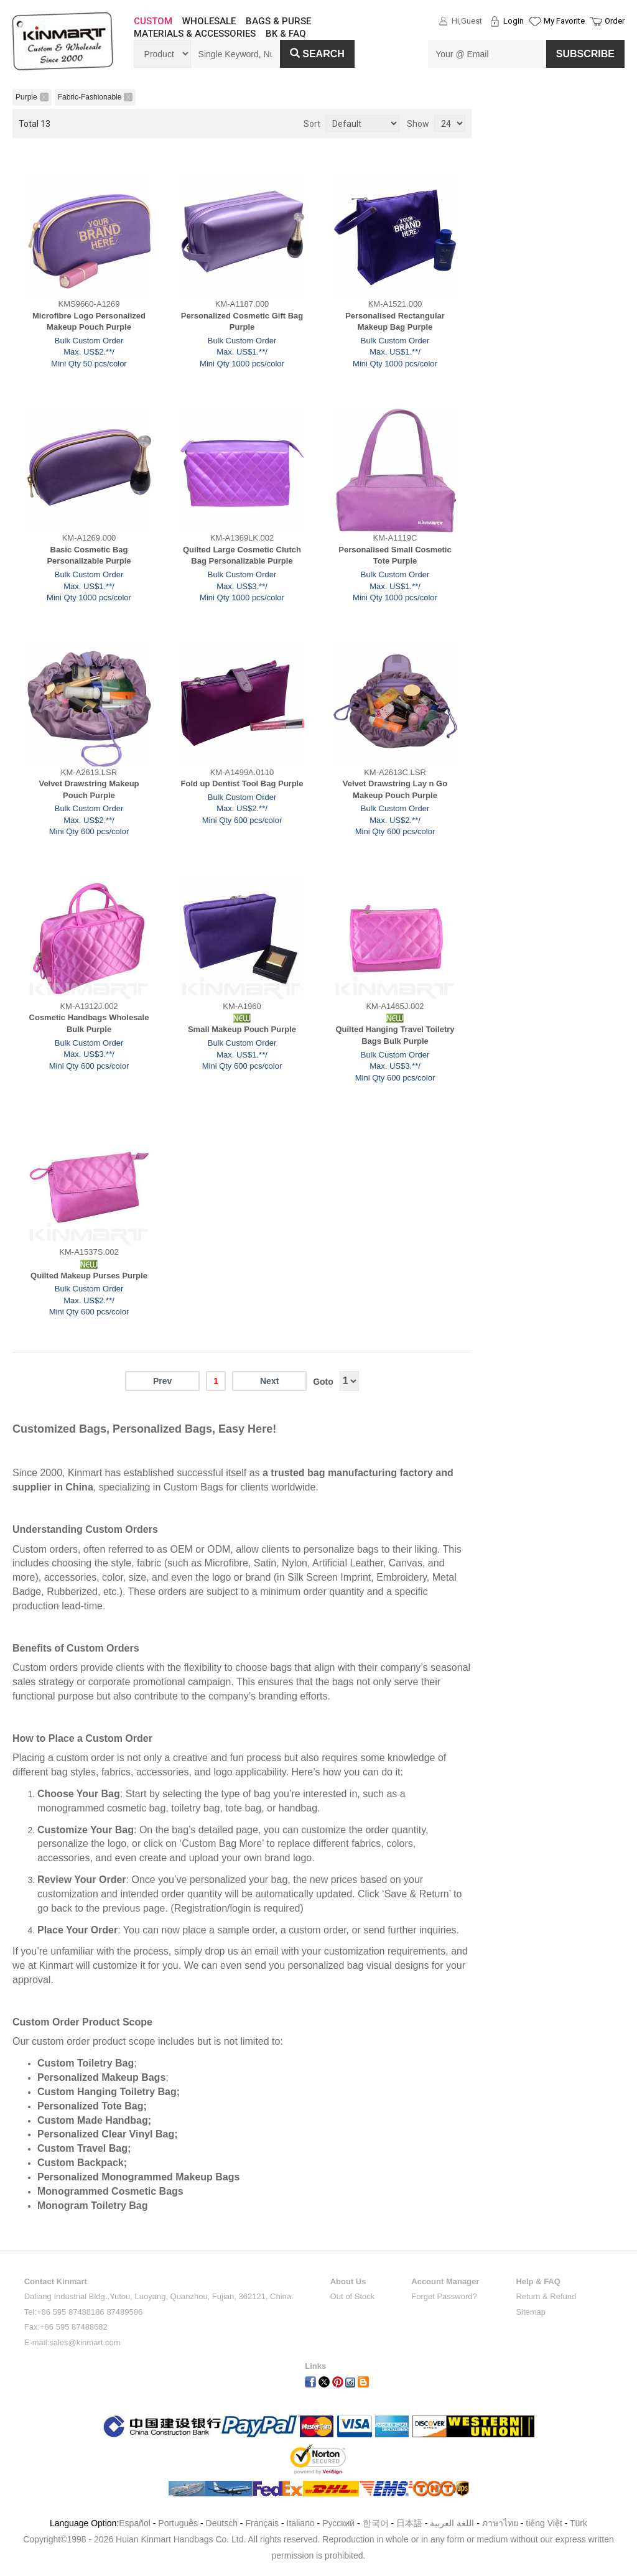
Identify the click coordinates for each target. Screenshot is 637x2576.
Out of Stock (352, 2296)
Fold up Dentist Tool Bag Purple (242, 783)
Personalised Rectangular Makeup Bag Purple (395, 321)
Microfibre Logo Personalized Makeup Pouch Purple (89, 321)
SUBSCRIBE (585, 54)
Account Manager (445, 2281)
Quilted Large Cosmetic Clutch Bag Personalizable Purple (242, 555)
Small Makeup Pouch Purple (242, 1029)
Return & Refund (546, 2296)
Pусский (338, 2523)
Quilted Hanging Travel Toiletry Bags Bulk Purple (394, 1035)
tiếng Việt (544, 2523)
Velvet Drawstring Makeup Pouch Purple (89, 789)
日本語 (409, 2523)
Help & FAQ (538, 2281)
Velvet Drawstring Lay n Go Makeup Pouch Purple (395, 789)
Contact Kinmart (55, 2281)
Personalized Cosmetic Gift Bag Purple (242, 321)
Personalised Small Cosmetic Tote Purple (394, 555)
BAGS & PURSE (278, 21)
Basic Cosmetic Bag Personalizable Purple (89, 555)
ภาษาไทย (500, 2523)
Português (178, 2523)
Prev (162, 1381)
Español (135, 2523)
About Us (348, 2281)
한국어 (376, 2523)
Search (317, 54)
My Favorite (564, 21)
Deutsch (222, 2523)
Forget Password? (444, 2296)
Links (315, 2366)
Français (262, 2523)
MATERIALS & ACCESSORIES (195, 33)
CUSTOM (153, 21)
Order (615, 21)
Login (513, 21)
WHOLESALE (209, 21)
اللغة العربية (453, 2523)
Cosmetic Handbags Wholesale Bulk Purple (89, 1023)
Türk (578, 2523)
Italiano (301, 2523)
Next (269, 1381)
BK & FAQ (286, 33)
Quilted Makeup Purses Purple (88, 1275)
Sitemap (531, 2312)
